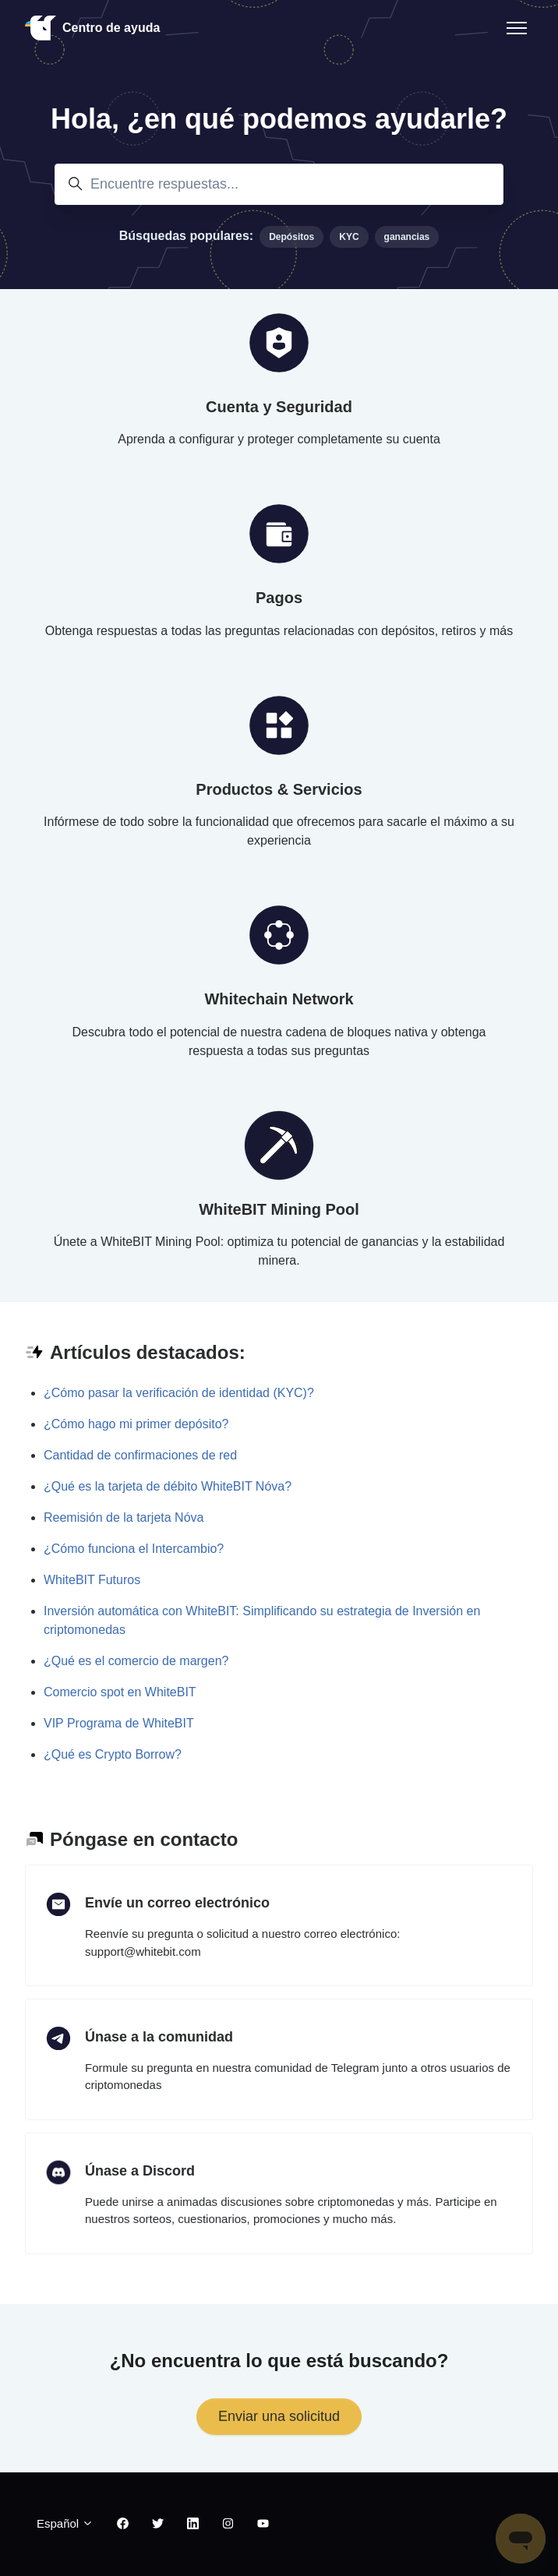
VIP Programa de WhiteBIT (119, 1723)
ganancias (407, 236)
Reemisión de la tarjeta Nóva (123, 1517)
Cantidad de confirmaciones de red (140, 1455)
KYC (348, 236)
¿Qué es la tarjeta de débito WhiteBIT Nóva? (167, 1486)
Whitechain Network (278, 998)
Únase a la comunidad (159, 2037)
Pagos (279, 597)
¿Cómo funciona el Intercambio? (134, 1548)
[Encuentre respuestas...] (279, 184)
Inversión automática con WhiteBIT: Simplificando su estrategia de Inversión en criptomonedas (262, 1620)
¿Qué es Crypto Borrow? (113, 1754)
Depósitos (291, 236)
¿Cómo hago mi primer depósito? (136, 1424)
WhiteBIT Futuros (92, 1579)
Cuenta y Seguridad (279, 406)
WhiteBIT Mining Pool (279, 1209)
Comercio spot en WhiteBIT (120, 1692)
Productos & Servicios (279, 789)
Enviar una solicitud (279, 2416)
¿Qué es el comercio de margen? (136, 1660)
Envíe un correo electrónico (177, 1903)
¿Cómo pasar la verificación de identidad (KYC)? (179, 1392)
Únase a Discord (140, 2171)
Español (65, 2523)
